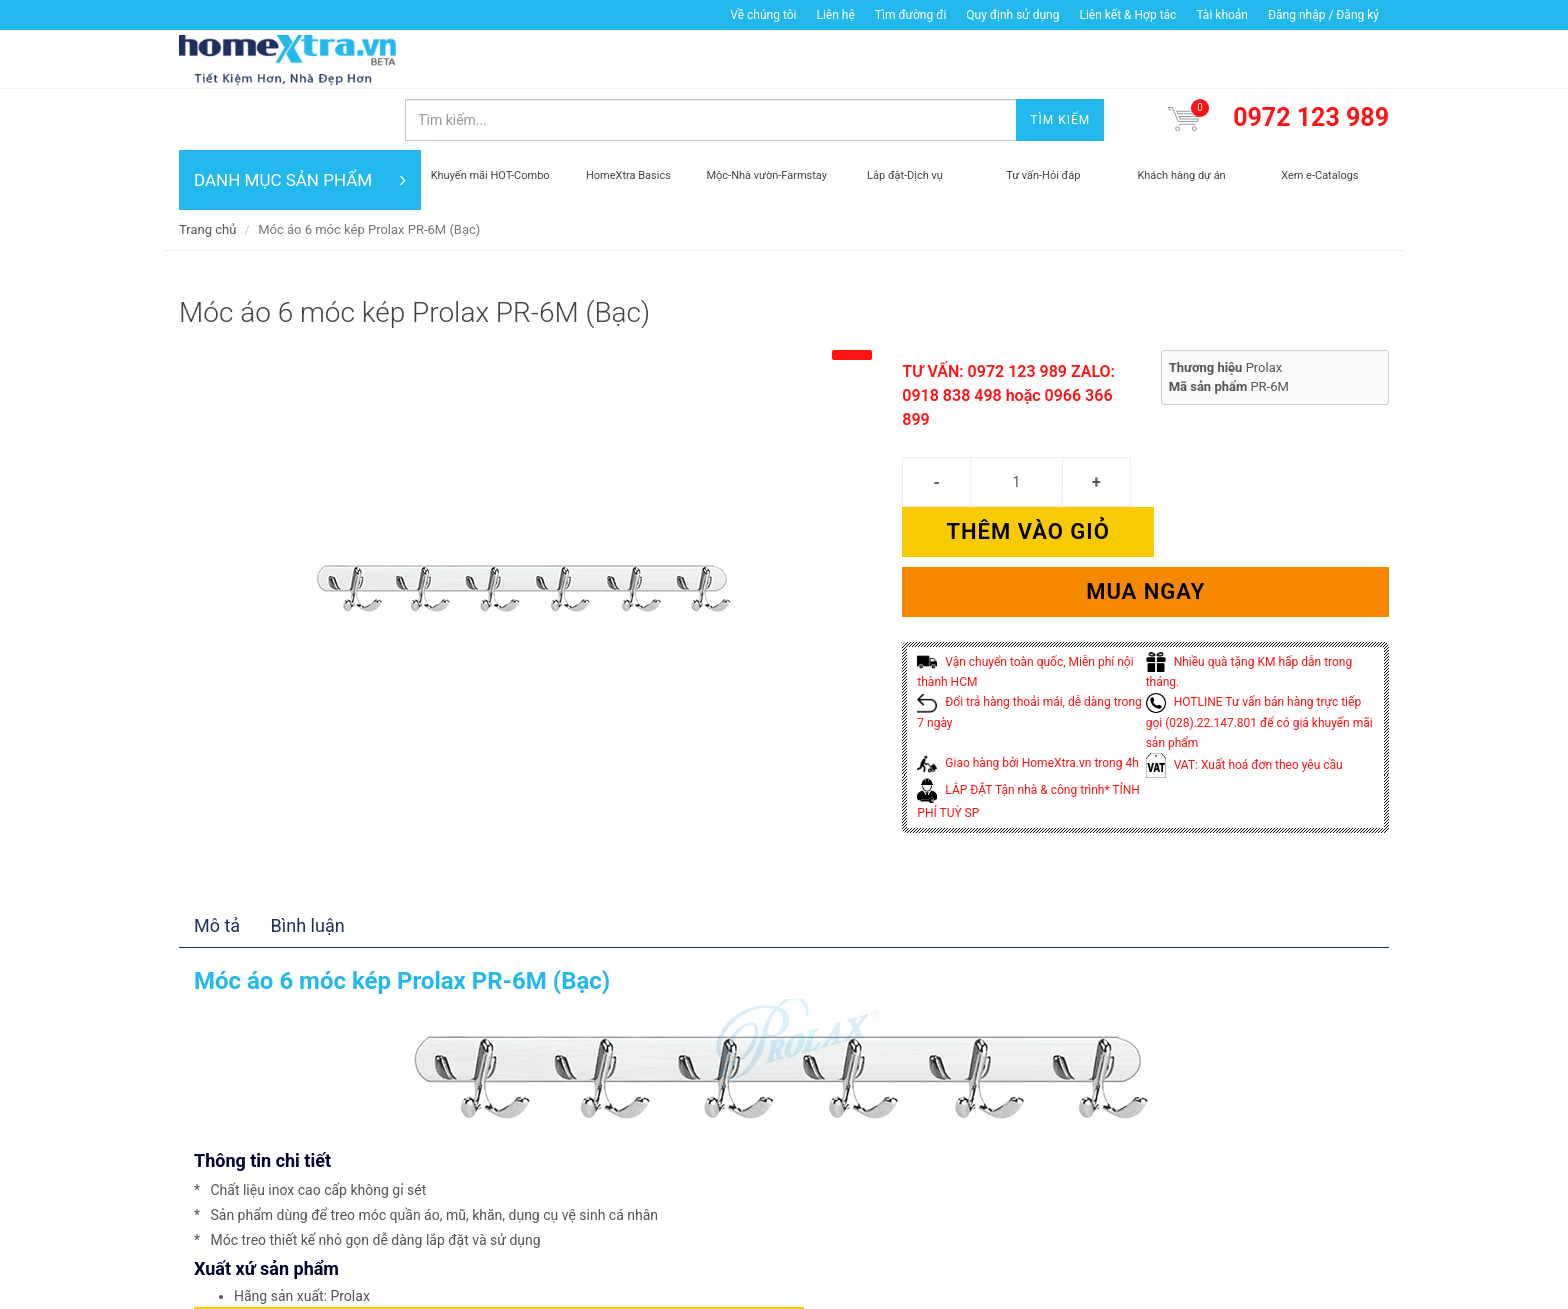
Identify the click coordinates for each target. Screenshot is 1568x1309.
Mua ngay (1145, 481)
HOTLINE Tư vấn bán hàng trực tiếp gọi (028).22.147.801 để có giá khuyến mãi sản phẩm (1259, 612)
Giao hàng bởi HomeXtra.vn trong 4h (1027, 653)
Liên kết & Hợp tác (1127, 15)
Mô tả (217, 838)
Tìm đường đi (911, 15)
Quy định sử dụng (1012, 15)
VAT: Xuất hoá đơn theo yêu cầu (1244, 655)
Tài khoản (1222, 15)
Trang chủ (207, 169)
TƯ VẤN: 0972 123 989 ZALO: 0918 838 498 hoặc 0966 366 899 (1008, 335)
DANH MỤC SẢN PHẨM (300, 120)
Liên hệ (835, 15)
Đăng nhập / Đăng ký (1323, 15)
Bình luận (308, 838)
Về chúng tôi (763, 15)
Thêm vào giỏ (1267, 421)
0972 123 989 (1311, 58)
